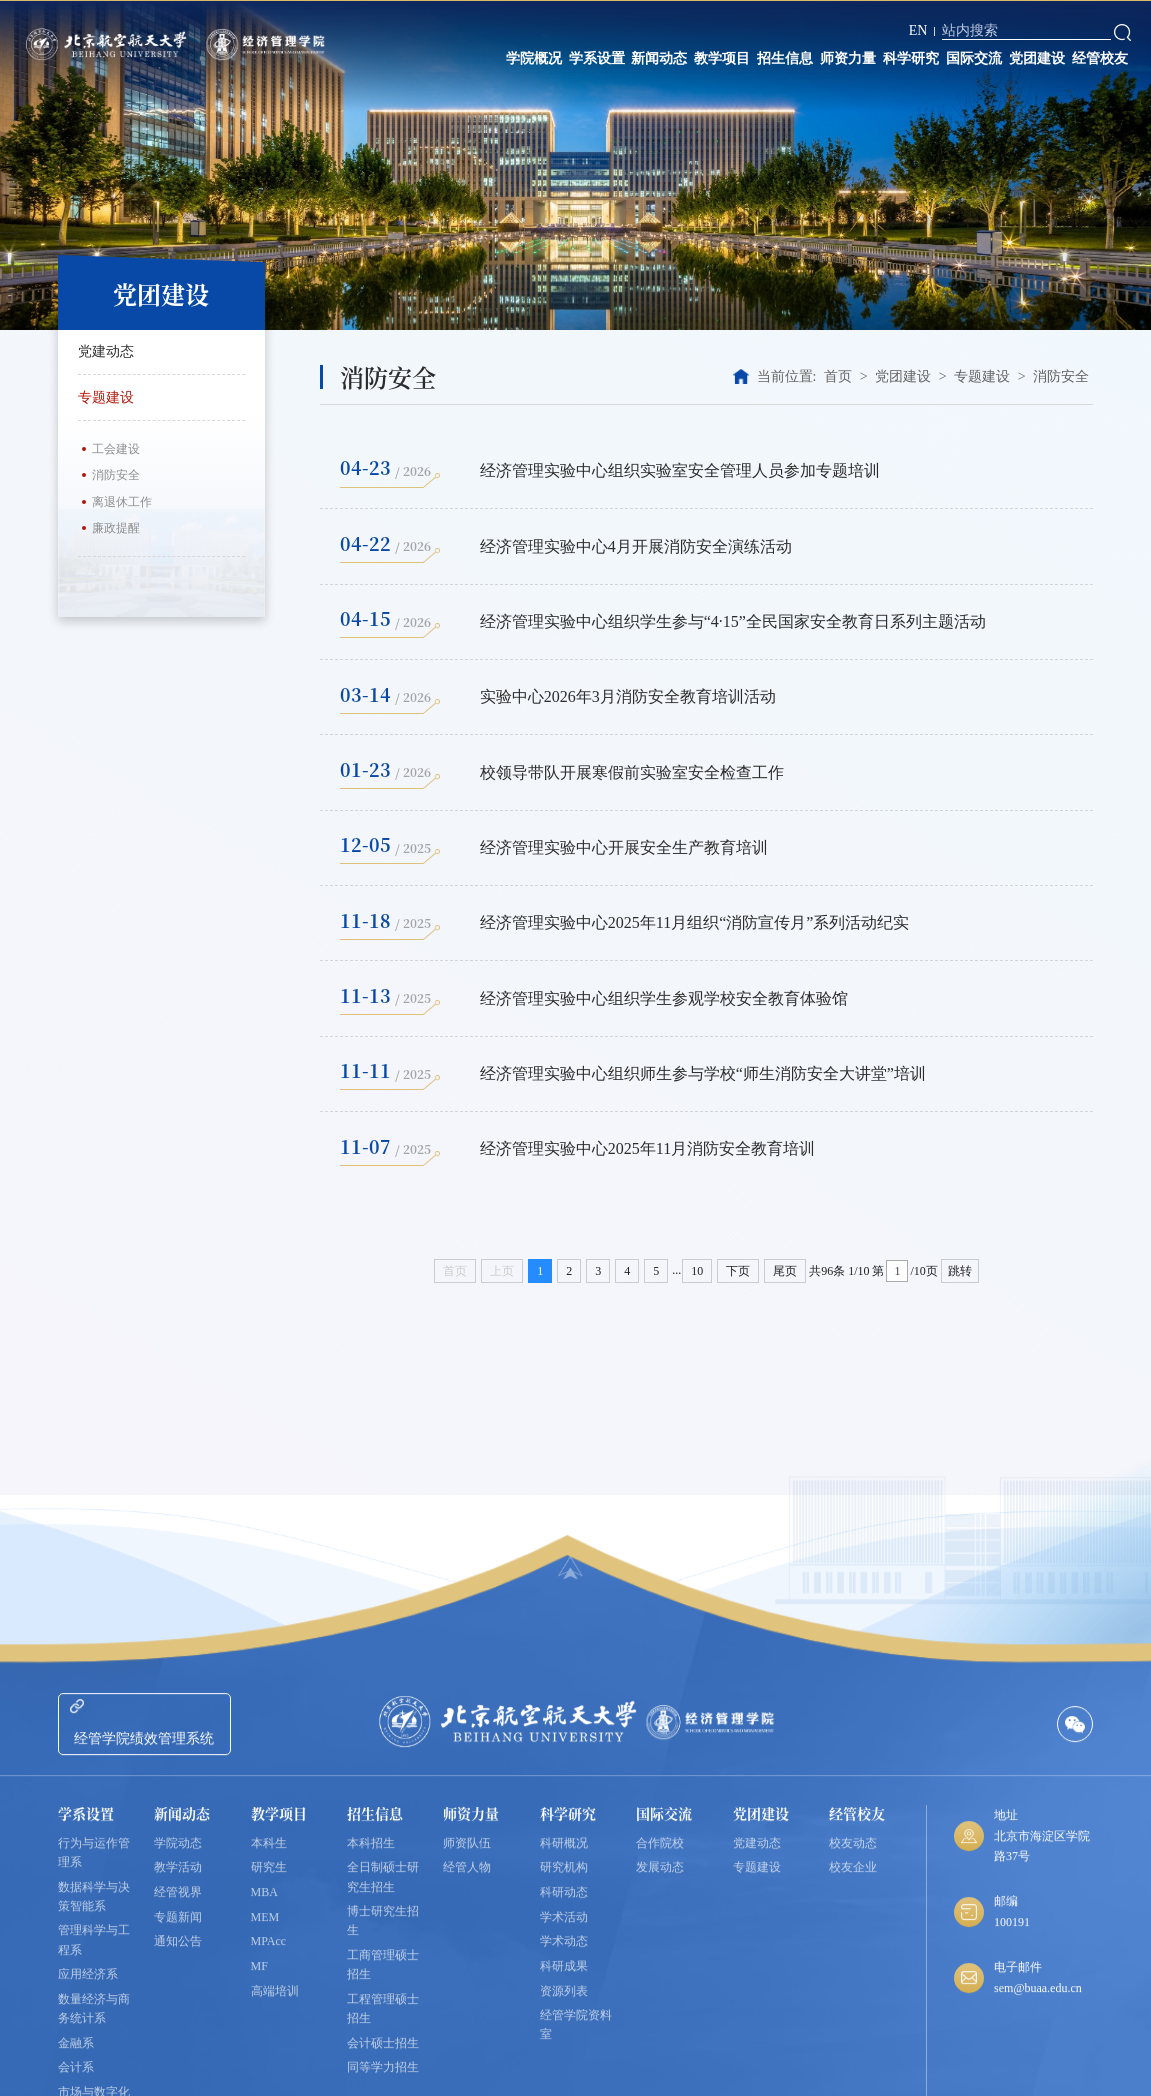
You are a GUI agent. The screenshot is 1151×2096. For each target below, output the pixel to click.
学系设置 (597, 58)
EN (918, 30)
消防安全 (116, 475)
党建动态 (106, 351)
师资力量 (848, 58)
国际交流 (974, 58)
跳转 (960, 1271)
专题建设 (161, 396)
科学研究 (911, 58)
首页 (838, 376)
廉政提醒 (116, 528)
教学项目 (722, 58)
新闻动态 (659, 58)
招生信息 (785, 58)
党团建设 (1037, 58)
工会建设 (116, 449)
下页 (738, 1271)
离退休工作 (122, 502)
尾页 (785, 1271)
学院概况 (534, 58)
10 (697, 1271)
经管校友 (1100, 58)
